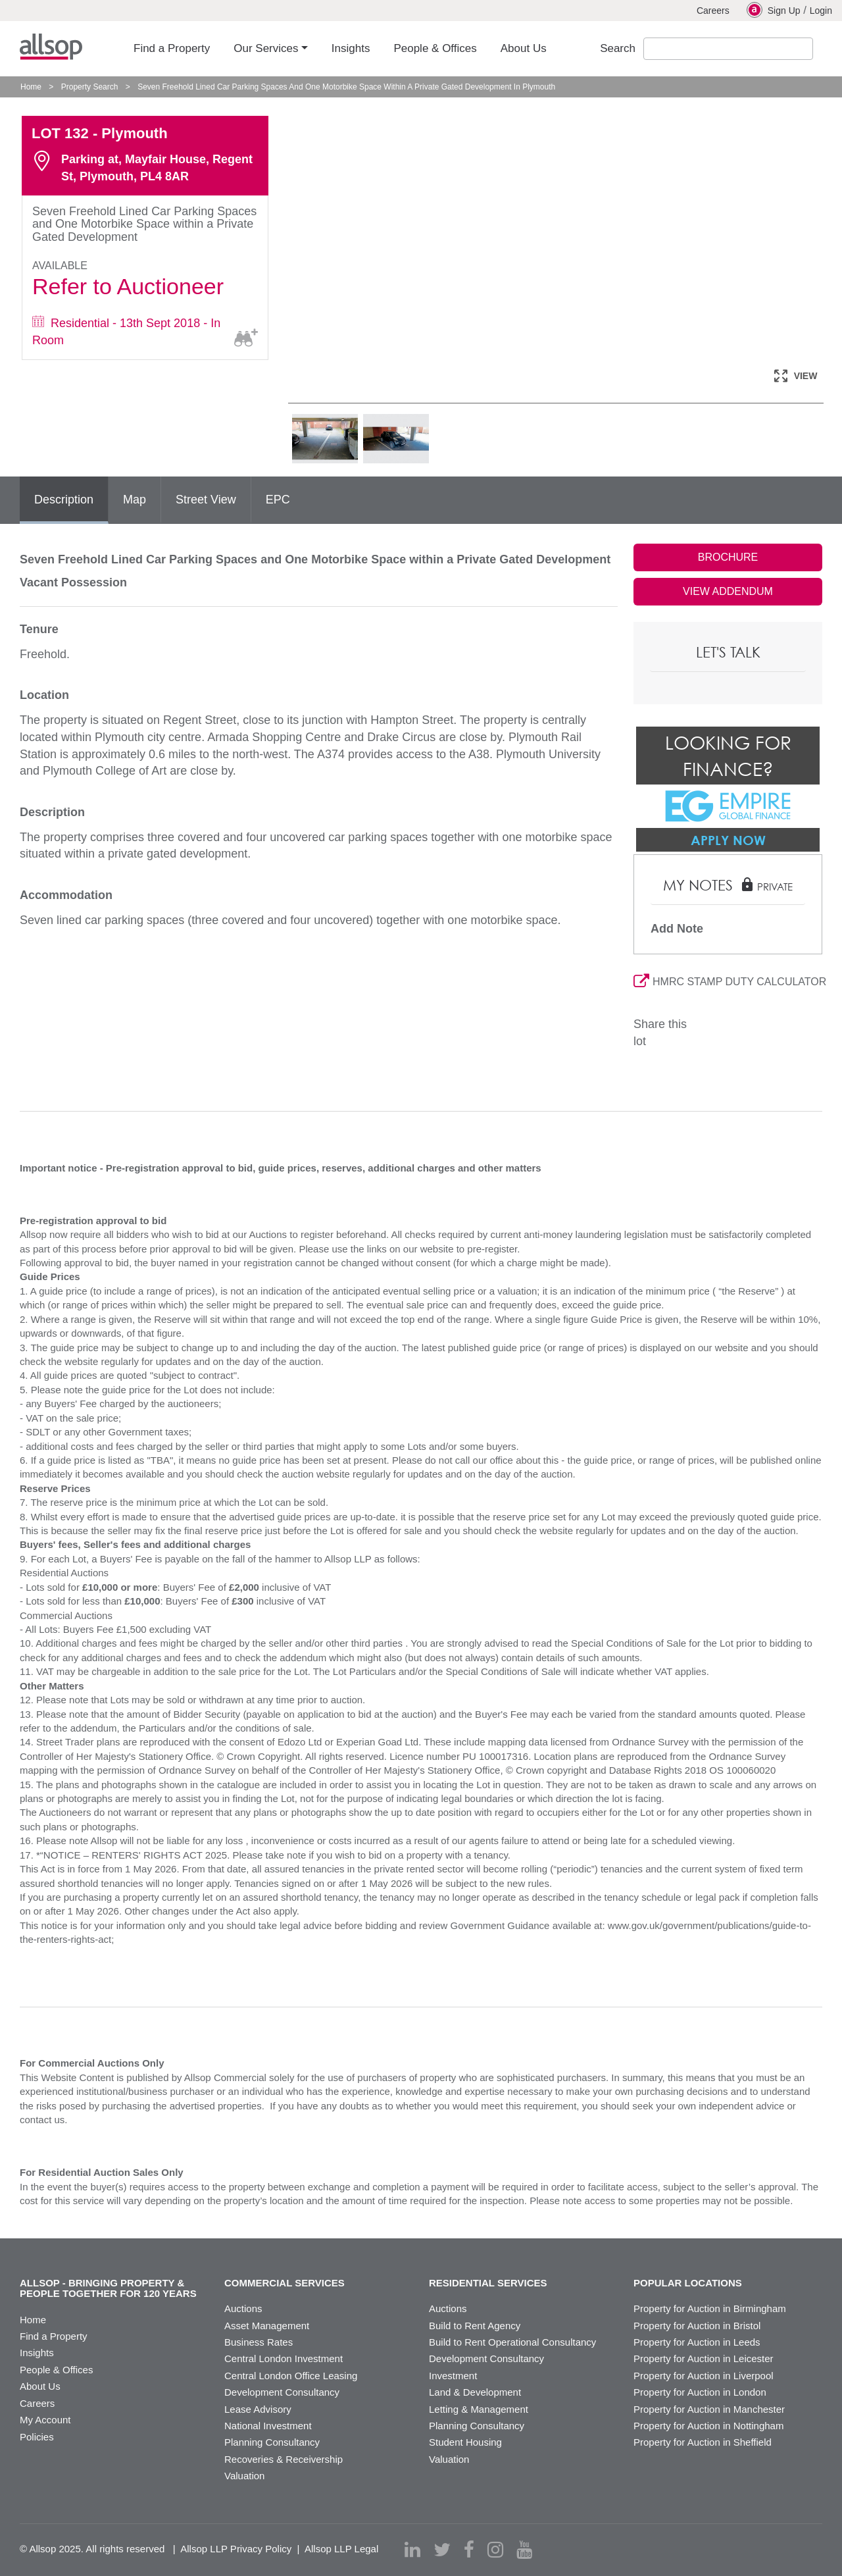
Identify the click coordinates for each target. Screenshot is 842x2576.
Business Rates (258, 2342)
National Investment (268, 2425)
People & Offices (56, 2369)
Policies (37, 2436)
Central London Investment (283, 2358)
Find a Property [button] (172, 48)
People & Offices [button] (434, 48)
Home (30, 86)
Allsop (51, 47)
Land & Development (475, 2392)
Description (63, 499)
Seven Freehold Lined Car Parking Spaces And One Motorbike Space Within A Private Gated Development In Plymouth (346, 86)
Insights (37, 2352)
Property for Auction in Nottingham (708, 2425)
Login (821, 10)
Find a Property (53, 2336)
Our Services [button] (266, 48)
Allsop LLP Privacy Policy (235, 2548)
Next (817, 234)
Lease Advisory (257, 2409)
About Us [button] (524, 48)
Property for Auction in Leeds (696, 2342)
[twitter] (442, 2549)
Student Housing (465, 2442)
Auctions (243, 2308)
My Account (45, 2419)
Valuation (244, 2475)
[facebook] (469, 2549)
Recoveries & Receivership (283, 2459)
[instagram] (495, 2549)
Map (134, 499)
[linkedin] (412, 2549)
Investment (453, 2375)
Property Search (89, 86)
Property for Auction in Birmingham (709, 2308)
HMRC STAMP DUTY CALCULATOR (727, 981)
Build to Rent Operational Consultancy (512, 2342)
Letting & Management (478, 2409)
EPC (278, 499)
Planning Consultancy (272, 2442)
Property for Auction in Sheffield (702, 2442)
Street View (206, 499)
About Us (40, 2386)
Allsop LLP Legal (341, 2548)
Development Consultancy (281, 2392)
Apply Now (728, 840)
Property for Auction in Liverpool (703, 2375)
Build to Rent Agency (474, 2325)
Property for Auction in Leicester (703, 2358)
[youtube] (524, 2549)
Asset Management (266, 2325)
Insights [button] (351, 48)
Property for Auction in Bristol (696, 2325)
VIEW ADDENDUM (728, 591)
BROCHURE (728, 557)
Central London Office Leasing (290, 2375)
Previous (311, 234)
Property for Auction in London (699, 2392)
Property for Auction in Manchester (709, 2409)
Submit (824, 49)
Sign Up (774, 10)
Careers (713, 10)
